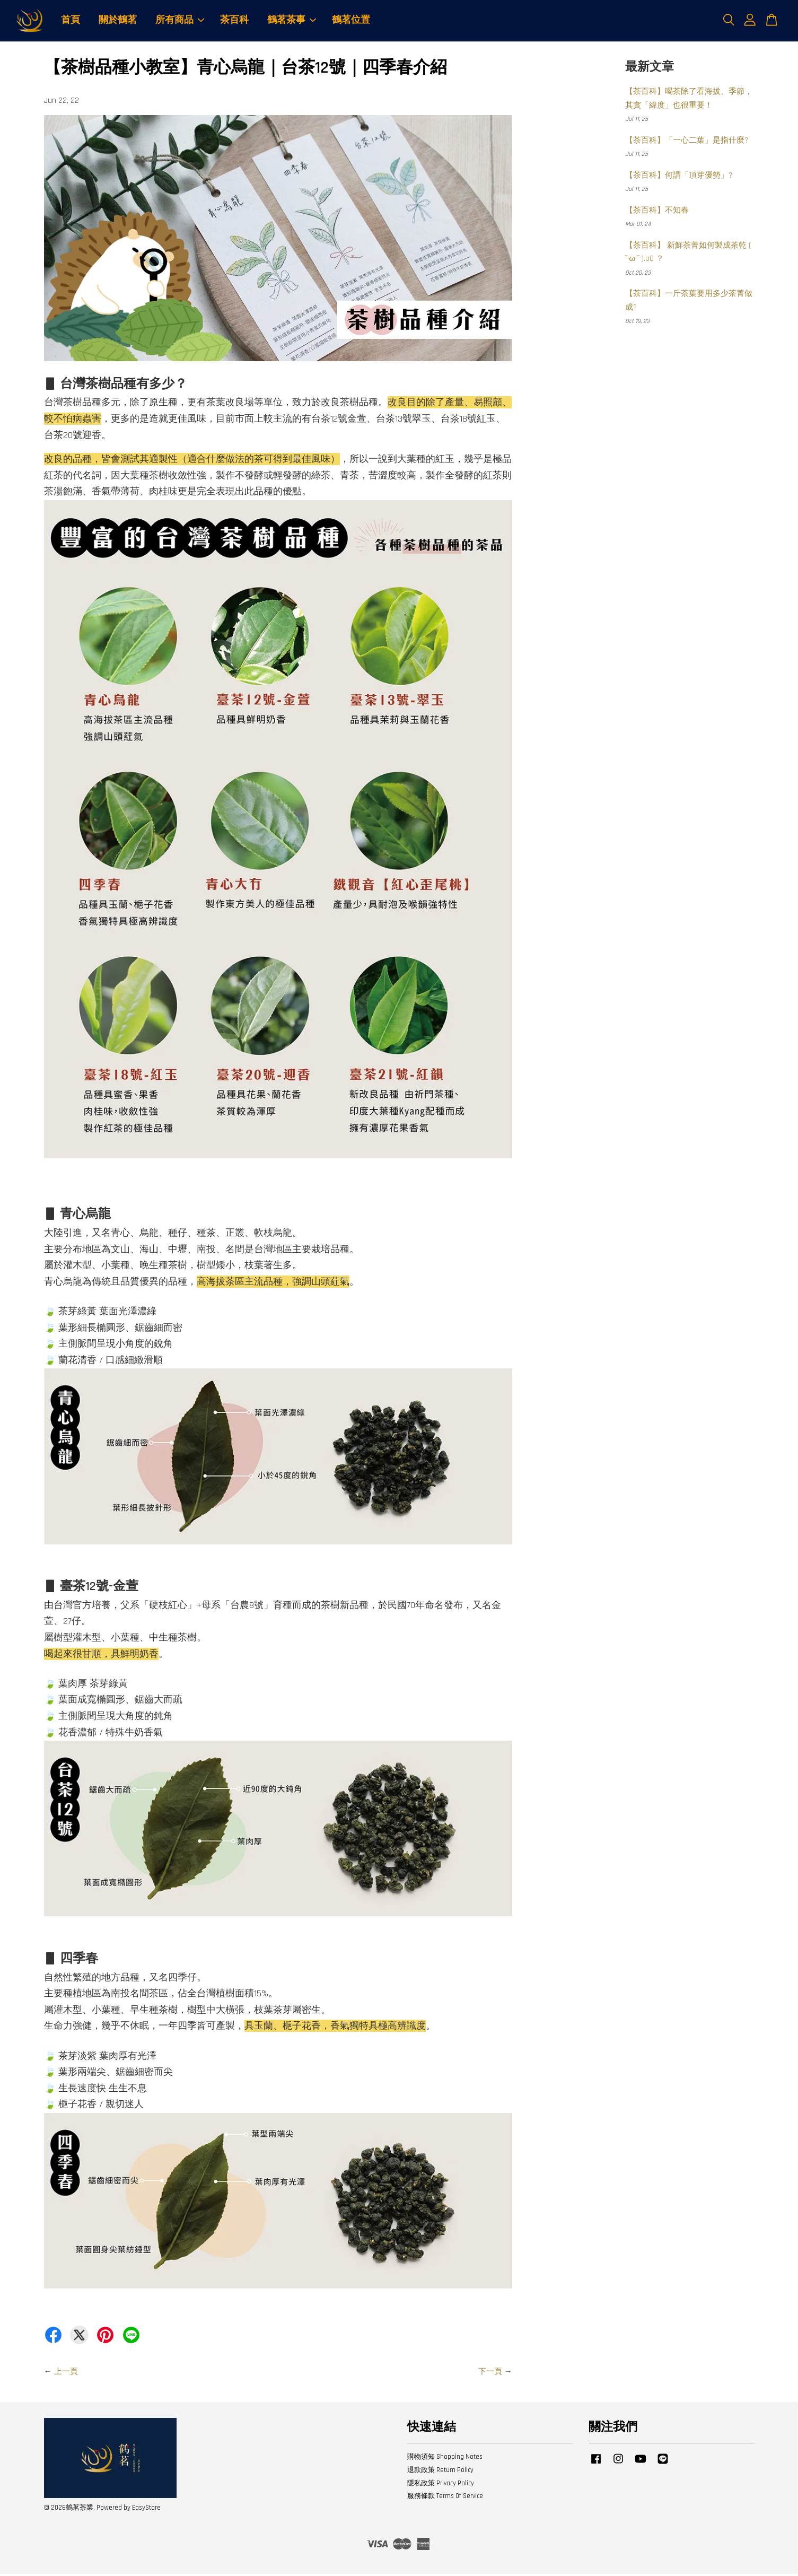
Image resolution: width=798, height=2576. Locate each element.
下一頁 (490, 2373)
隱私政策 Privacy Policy (440, 2485)
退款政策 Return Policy (440, 2471)
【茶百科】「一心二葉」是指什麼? (686, 142)
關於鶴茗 (118, 21)
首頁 (70, 21)
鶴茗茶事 (291, 21)
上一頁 (66, 2373)
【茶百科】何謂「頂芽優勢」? (678, 177)
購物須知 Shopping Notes (445, 2458)
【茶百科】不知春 (657, 212)
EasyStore (146, 2509)
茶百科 (234, 21)
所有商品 (179, 21)
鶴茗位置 (351, 21)
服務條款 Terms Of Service (445, 2498)
